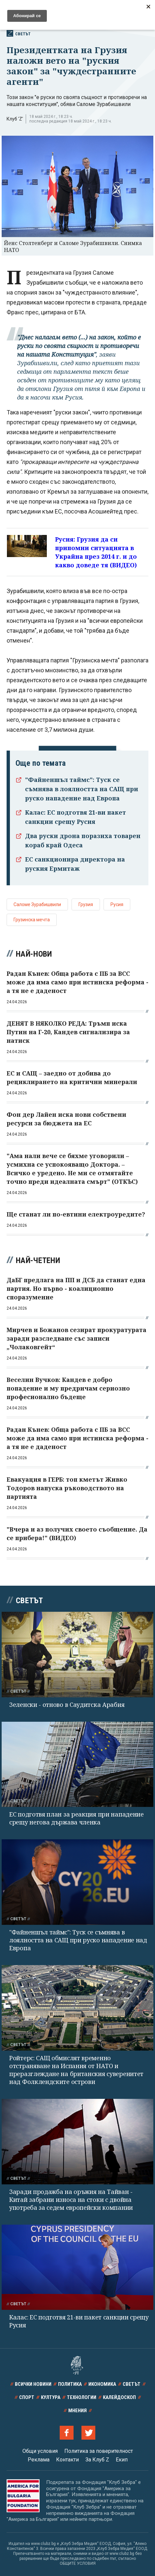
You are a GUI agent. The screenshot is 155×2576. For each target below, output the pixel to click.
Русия (116, 904)
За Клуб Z (97, 2459)
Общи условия (40, 2451)
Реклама (38, 2459)
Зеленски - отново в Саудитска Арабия (66, 1705)
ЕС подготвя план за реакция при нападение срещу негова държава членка (76, 1818)
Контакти (67, 2459)
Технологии (81, 2397)
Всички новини (33, 2384)
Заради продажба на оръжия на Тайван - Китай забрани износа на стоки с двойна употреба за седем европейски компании (71, 2199)
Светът (19, 33)
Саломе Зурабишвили (37, 904)
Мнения (77, 2411)
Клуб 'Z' (15, 119)
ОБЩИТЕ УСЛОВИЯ (78, 2563)
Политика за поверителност (98, 2451)
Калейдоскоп (119, 2397)
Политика (70, 2384)
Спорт (26, 2397)
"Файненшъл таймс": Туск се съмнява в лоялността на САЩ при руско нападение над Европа (81, 789)
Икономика (102, 2384)
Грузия (85, 904)
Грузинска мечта (32, 919)
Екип (122, 2459)
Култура (50, 2397)
